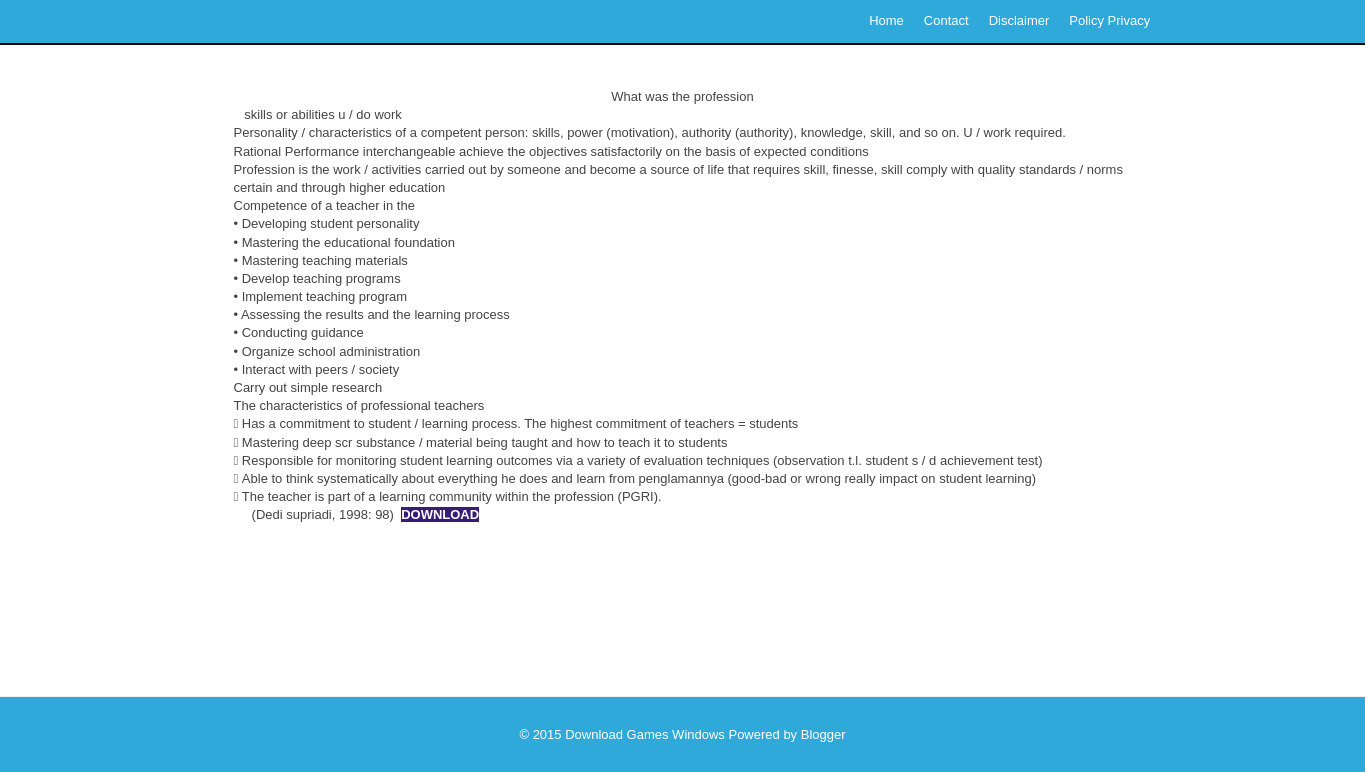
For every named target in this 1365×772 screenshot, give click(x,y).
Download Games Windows (645, 734)
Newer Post (289, 624)
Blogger (823, 734)
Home (886, 20)
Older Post (1080, 624)
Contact (946, 20)
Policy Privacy (1109, 20)
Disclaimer (1019, 20)
